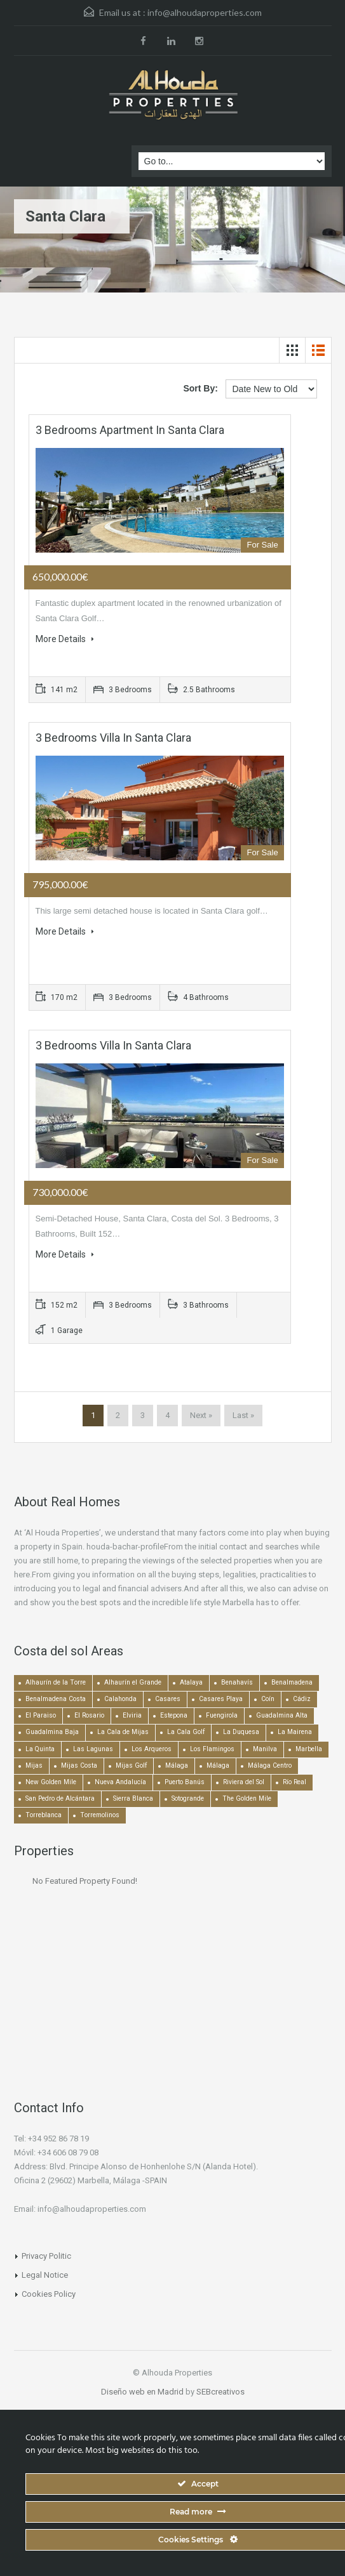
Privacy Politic (46, 2256)
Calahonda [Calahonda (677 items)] (120, 1698)
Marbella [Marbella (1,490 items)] (308, 1748)
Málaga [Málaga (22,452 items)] (176, 1765)
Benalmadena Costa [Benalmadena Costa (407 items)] (55, 1698)
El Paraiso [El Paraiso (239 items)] (40, 1715)
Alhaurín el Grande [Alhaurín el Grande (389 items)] (132, 1682)
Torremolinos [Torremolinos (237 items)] (99, 1814)
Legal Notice (45, 2275)
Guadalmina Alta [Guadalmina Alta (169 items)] (282, 1715)
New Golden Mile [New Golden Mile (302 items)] (50, 1781)
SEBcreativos (220, 2391)
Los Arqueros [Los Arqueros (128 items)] (152, 1748)
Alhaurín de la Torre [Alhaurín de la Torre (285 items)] (55, 1682)
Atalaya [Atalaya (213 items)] (191, 1682)
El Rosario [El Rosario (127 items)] (89, 1715)
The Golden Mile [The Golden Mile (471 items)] (246, 1798)
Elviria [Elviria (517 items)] (132, 1715)
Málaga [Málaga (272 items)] (217, 1765)
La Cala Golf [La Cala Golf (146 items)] (186, 1731)
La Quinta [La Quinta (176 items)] (40, 1748)
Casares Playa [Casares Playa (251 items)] (221, 1698)
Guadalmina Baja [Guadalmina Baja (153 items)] (52, 1731)
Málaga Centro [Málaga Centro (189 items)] (270, 1765)
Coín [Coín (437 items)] (267, 1698)
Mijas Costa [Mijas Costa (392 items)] (79, 1765)
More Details (65, 639)
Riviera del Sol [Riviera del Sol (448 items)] (243, 1781)
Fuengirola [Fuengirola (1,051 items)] (222, 1715)
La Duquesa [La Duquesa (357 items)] (241, 1731)
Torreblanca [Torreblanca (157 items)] (43, 1814)
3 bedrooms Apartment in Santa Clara (130, 430)
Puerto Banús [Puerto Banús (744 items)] (185, 1781)
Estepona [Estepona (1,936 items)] (173, 1715)
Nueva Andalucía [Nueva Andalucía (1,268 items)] (120, 1781)
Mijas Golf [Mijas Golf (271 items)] (131, 1765)
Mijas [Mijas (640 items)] (34, 1765)
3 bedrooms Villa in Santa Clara (113, 737)
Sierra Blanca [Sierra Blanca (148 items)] (133, 1798)
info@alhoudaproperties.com (204, 12)
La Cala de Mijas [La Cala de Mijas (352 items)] (123, 1731)
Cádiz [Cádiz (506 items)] (302, 1698)
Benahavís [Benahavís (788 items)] (237, 1682)
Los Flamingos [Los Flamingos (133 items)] (212, 1748)
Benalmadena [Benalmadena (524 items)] (292, 1682)
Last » (243, 1415)
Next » (201, 1415)
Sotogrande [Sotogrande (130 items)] (188, 1798)
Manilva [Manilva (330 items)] (265, 1748)
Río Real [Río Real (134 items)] (294, 1781)
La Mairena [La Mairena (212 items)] (295, 1731)
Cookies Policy (49, 2294)
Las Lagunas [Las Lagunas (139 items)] (93, 1748)
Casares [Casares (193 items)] (167, 1698)
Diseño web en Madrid (142, 2391)
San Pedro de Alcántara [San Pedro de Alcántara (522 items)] (60, 1798)
